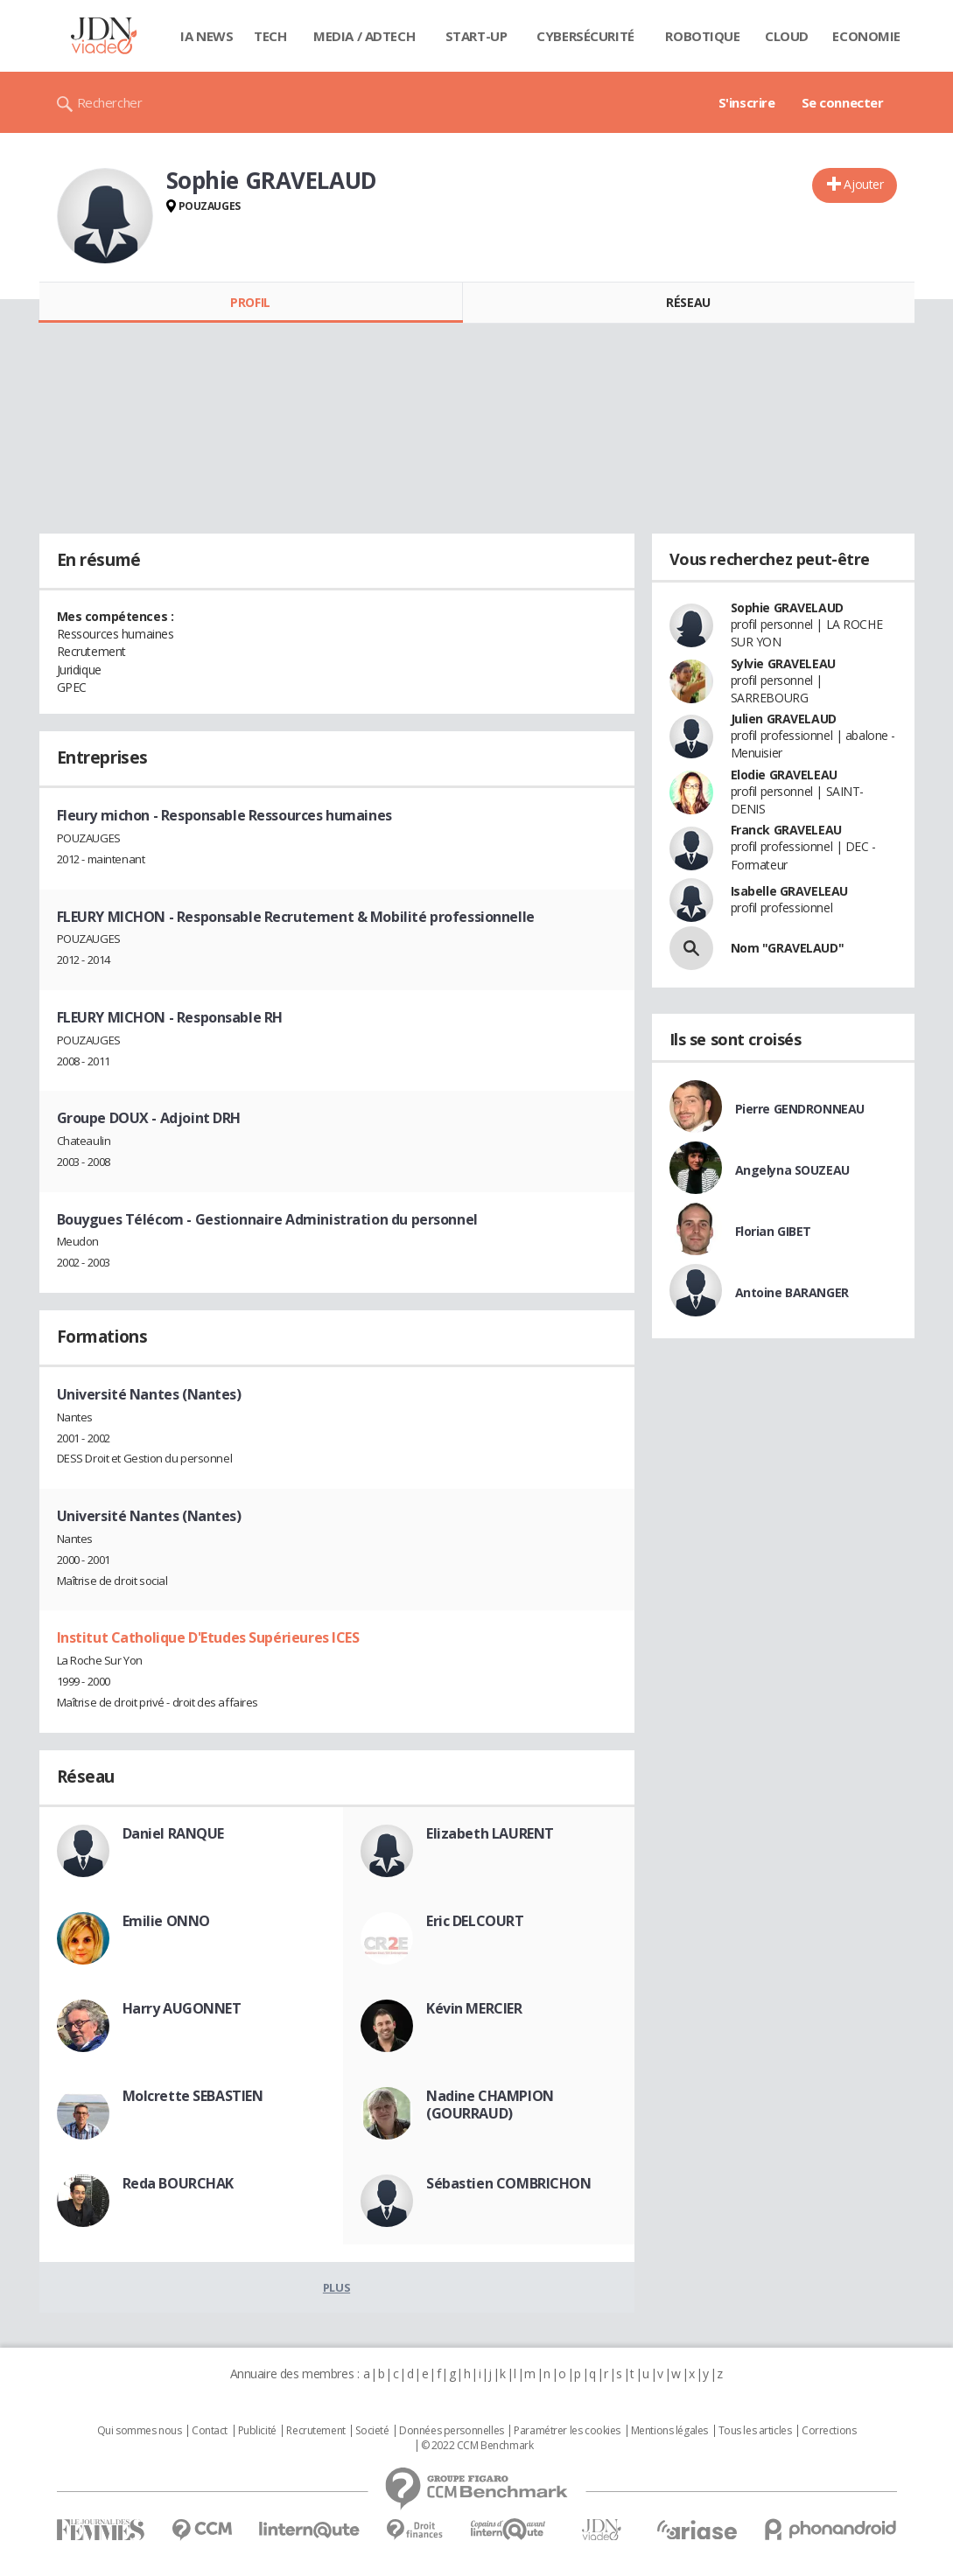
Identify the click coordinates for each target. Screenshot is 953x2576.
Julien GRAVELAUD (784, 718)
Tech (270, 36)
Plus (336, 2287)
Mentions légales (669, 2431)
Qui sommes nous (139, 2431)
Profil (250, 302)
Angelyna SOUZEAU (792, 1170)
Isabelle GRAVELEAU (789, 891)
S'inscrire (746, 102)
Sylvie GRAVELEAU (783, 663)
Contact (210, 2431)
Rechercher (110, 102)
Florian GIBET (773, 1231)
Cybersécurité (585, 36)
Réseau (688, 302)
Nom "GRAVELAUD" (787, 947)
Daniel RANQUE (174, 1833)
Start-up (476, 36)
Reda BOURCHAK (179, 2183)
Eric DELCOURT (475, 1920)
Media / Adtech (364, 36)
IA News (206, 36)
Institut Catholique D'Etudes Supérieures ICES (208, 1637)
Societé (372, 2431)
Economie (866, 36)
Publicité (257, 2431)
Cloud (787, 36)
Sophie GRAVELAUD (787, 607)
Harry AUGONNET (182, 2008)
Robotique (702, 36)
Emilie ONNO (166, 1920)
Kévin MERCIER (474, 2008)
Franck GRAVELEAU (786, 829)
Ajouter (863, 184)
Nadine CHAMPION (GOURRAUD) (490, 2104)
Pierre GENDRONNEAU (800, 1108)
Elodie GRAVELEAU (784, 774)
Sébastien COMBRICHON (509, 2183)
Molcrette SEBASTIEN (193, 2095)
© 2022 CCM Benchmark (477, 2446)
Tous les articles (755, 2431)
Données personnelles (451, 2431)
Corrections (829, 2431)
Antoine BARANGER (792, 1292)
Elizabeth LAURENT (490, 1833)
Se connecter (843, 102)
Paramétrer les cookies (567, 2431)
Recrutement (315, 2431)
